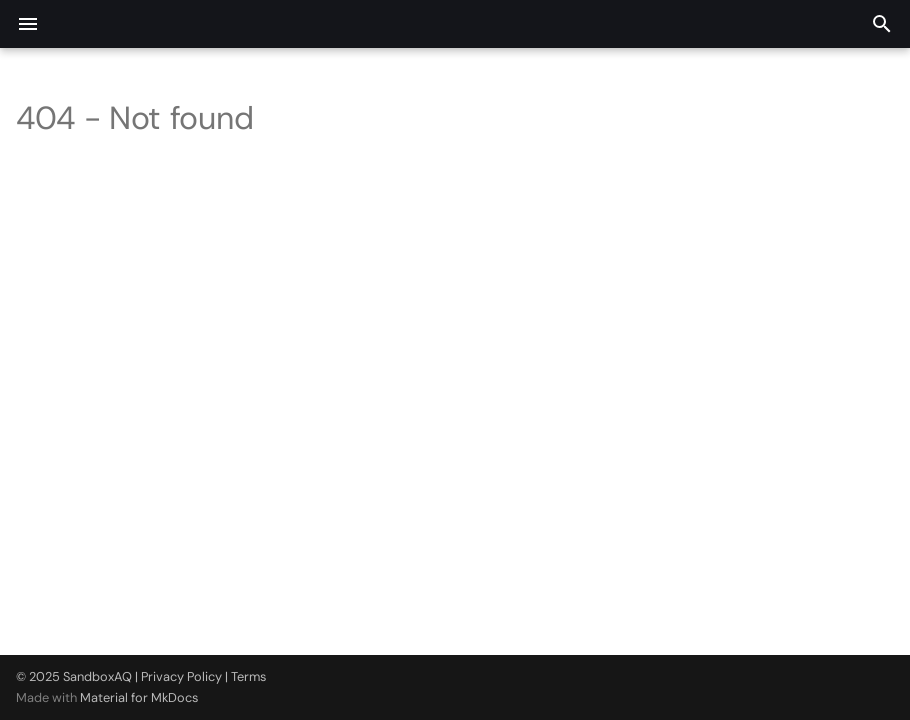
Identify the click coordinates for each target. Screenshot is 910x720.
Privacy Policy (181, 676)
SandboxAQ (97, 676)
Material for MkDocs (139, 697)
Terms (248, 676)
